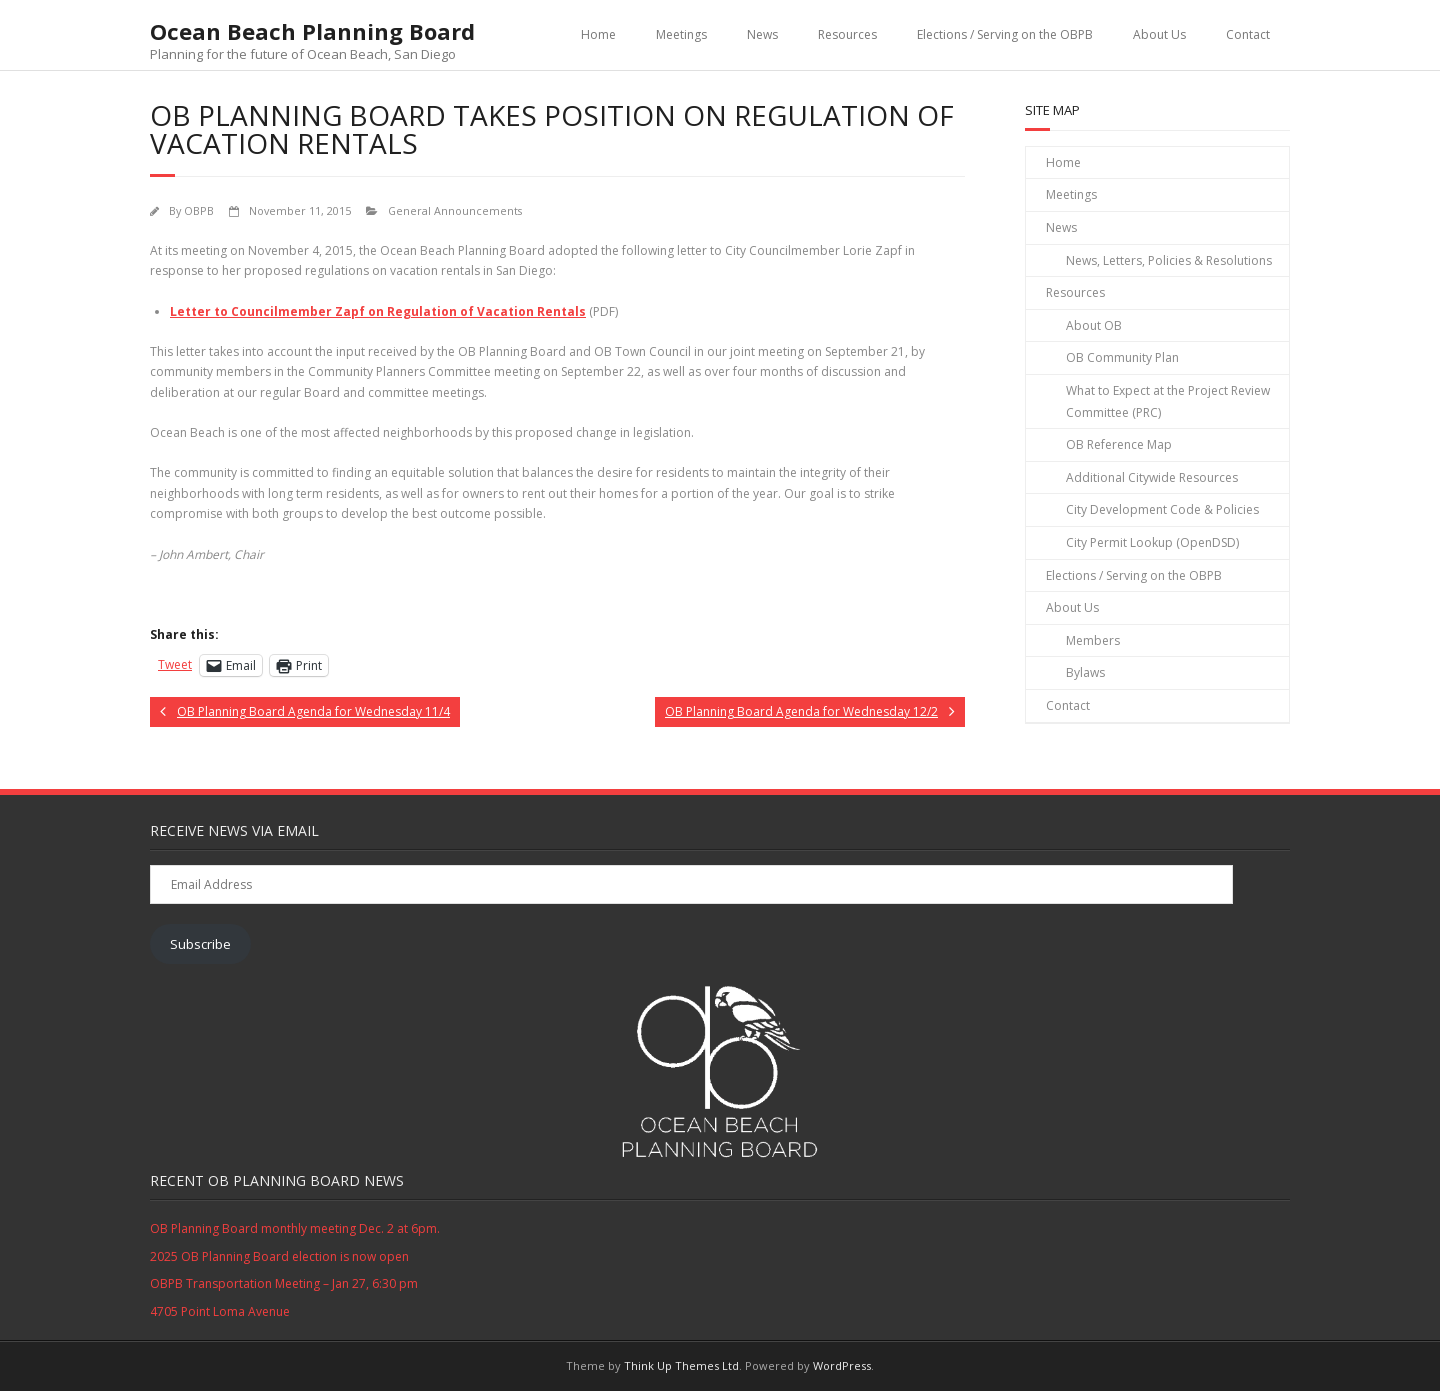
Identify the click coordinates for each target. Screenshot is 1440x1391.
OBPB (199, 210)
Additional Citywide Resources (1152, 477)
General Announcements (455, 210)
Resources (847, 34)
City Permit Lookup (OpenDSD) (1152, 542)
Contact (1248, 34)
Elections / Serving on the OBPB (1005, 34)
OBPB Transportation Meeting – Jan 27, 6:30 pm (284, 1283)
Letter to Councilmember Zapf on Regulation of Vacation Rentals (378, 311)
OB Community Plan (1122, 357)
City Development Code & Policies (1162, 509)
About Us (1159, 34)
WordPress (842, 1365)
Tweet (175, 664)
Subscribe (200, 944)
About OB (1094, 325)
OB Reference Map (1119, 444)
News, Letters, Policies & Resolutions (1169, 260)
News (762, 34)
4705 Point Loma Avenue (220, 1311)
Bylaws (1085, 672)
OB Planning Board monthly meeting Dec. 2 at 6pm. (295, 1228)
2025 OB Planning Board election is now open (279, 1256)
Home (598, 34)
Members (1093, 640)
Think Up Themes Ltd (681, 1365)
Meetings (681, 34)
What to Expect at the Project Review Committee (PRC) (1168, 401)
